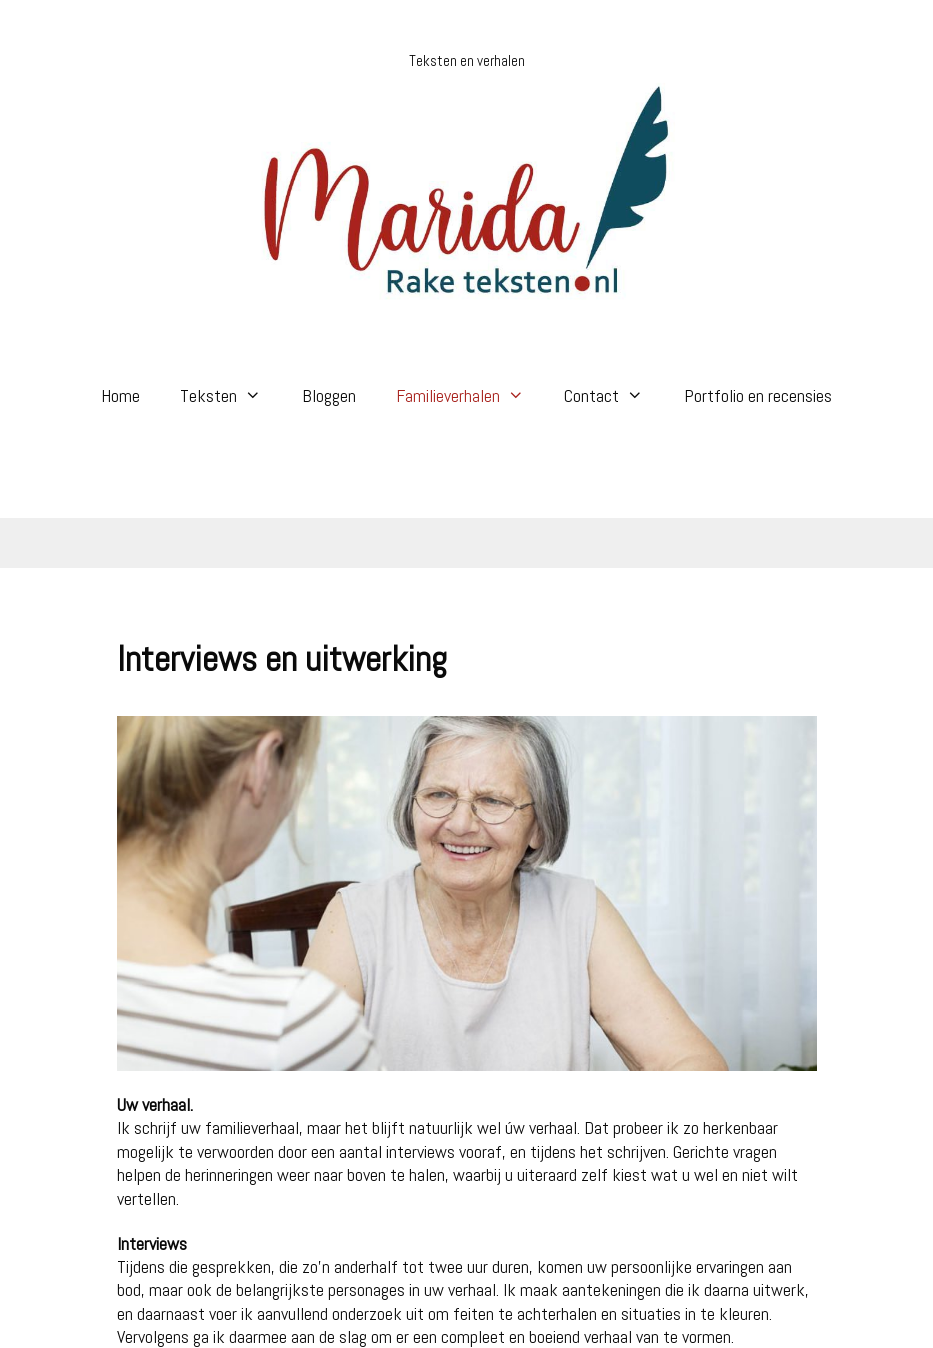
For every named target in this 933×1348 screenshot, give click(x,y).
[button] (259, 395)
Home (120, 395)
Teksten (230, 395)
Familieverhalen (470, 395)
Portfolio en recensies (758, 395)
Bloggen (329, 395)
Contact (613, 395)
